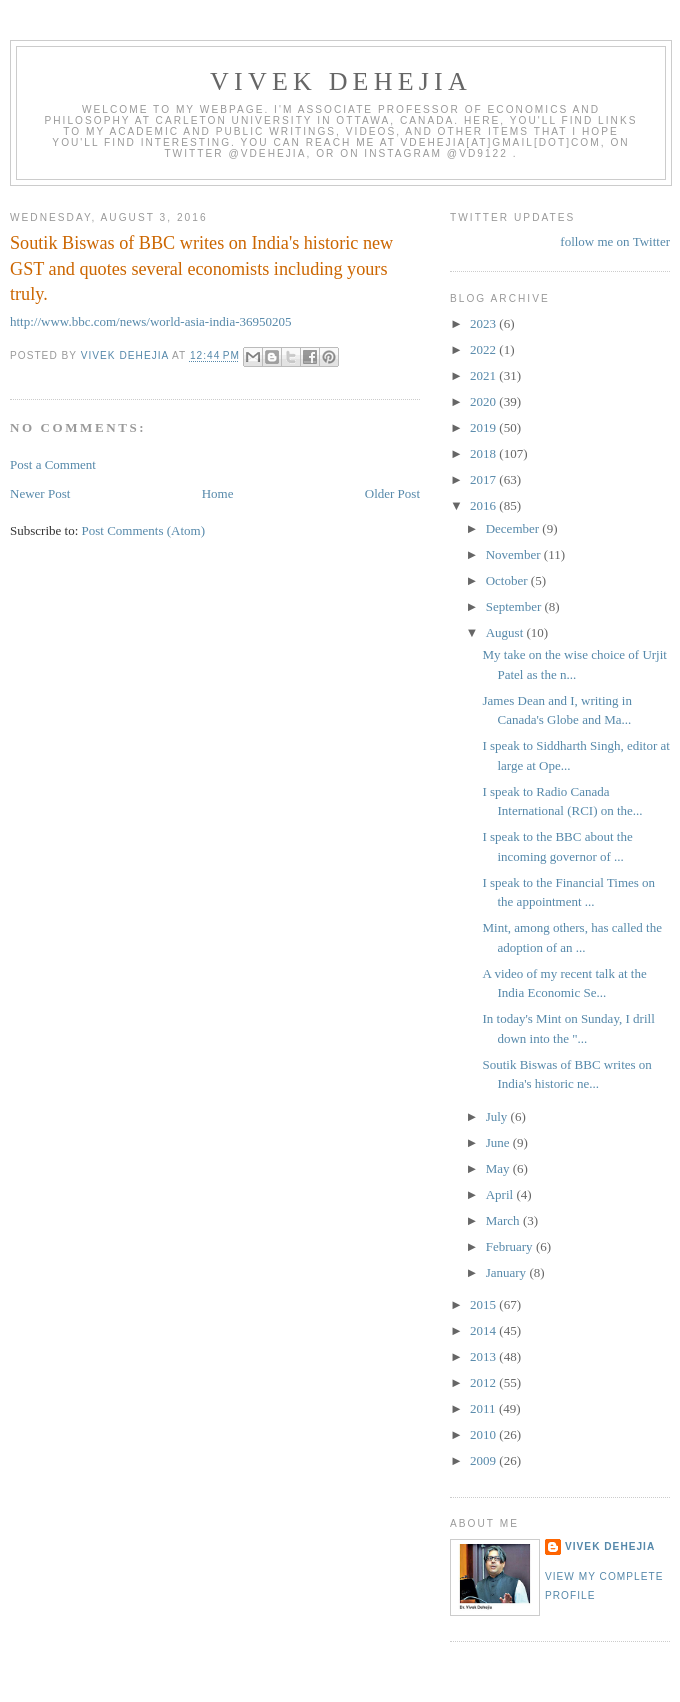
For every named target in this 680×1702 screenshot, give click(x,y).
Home (218, 493)
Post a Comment (53, 464)
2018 (484, 453)
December (514, 528)
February (511, 1246)
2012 (484, 1382)
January (508, 1272)
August (506, 632)
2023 (484, 323)
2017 (484, 479)
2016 (484, 505)
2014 (484, 1330)
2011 (484, 1408)
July (498, 1116)
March (504, 1220)
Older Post (392, 493)
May (499, 1168)
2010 (484, 1434)
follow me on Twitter (615, 241)
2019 (484, 427)
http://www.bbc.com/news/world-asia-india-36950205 (151, 321)
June (499, 1142)
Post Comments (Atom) (144, 530)
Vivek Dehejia (610, 1546)
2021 (484, 375)
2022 (484, 349)
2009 (484, 1460)
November (515, 554)
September (515, 606)
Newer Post (40, 493)
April (501, 1194)
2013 (484, 1356)
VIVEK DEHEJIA (341, 81)
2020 (484, 401)
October (508, 580)
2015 (484, 1304)
